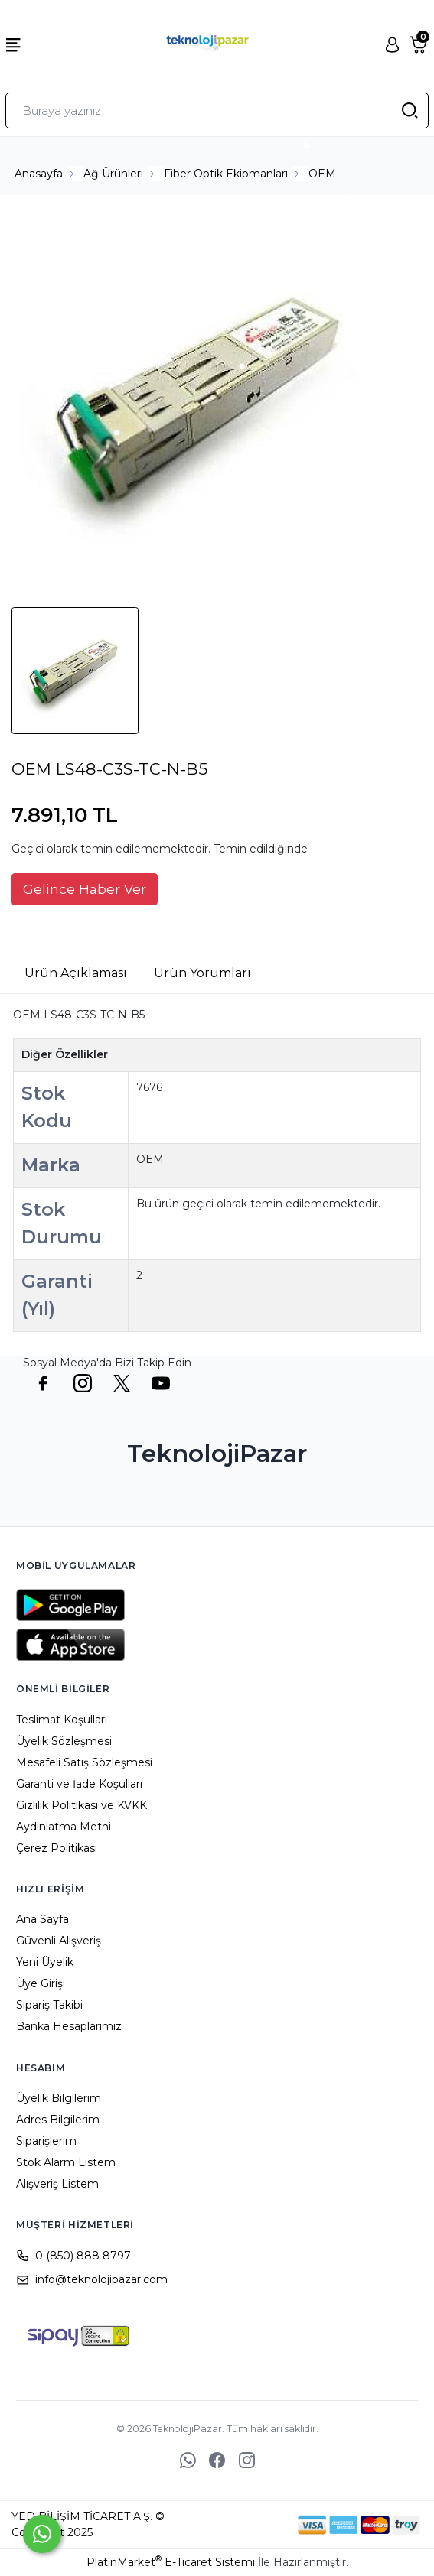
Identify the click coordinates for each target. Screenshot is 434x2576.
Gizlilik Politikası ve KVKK (81, 1805)
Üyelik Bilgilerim (58, 2098)
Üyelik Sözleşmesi (64, 1741)
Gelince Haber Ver (84, 889)
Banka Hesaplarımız (69, 2026)
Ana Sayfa (42, 1919)
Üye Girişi (40, 1983)
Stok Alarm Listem (66, 2162)
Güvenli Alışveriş (58, 1940)
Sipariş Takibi (49, 2005)
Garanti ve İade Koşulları (79, 1784)
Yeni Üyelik (44, 1962)
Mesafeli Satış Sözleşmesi (84, 1762)
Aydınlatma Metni (63, 1827)
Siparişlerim (46, 2141)
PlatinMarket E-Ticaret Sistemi (170, 2562)
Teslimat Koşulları (61, 1720)
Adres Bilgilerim (58, 2119)
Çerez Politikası (56, 1848)
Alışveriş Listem (57, 2184)
